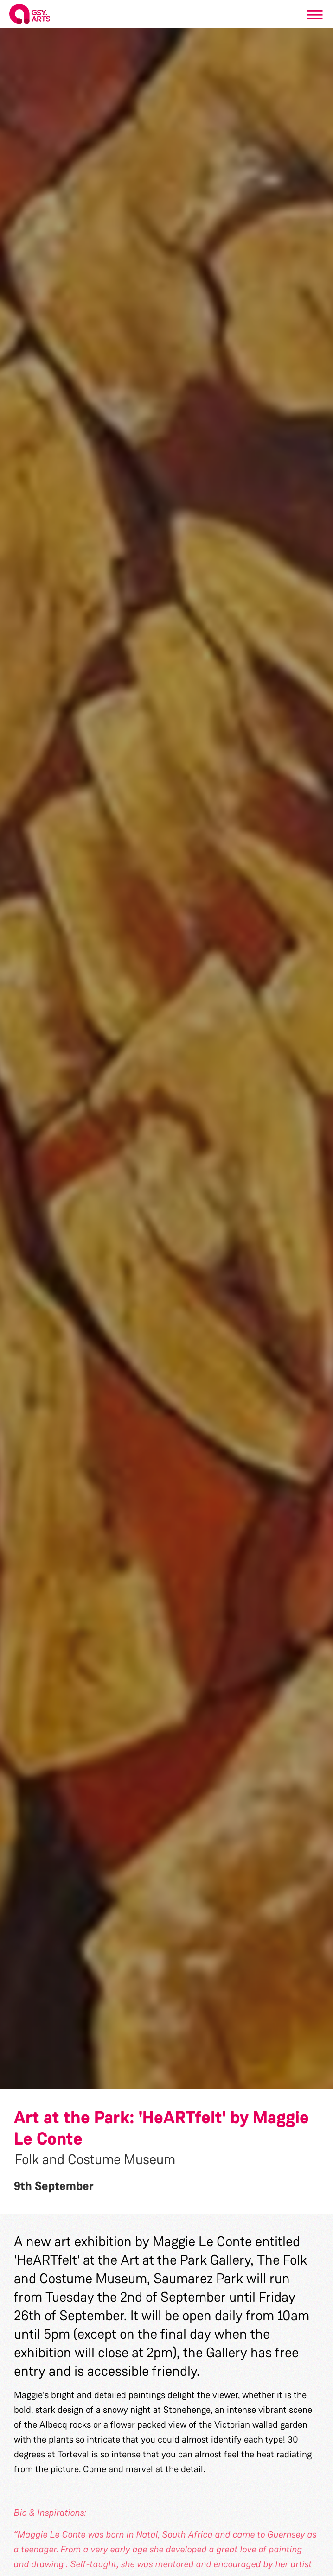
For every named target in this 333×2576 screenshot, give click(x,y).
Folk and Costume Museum (95, 2159)
